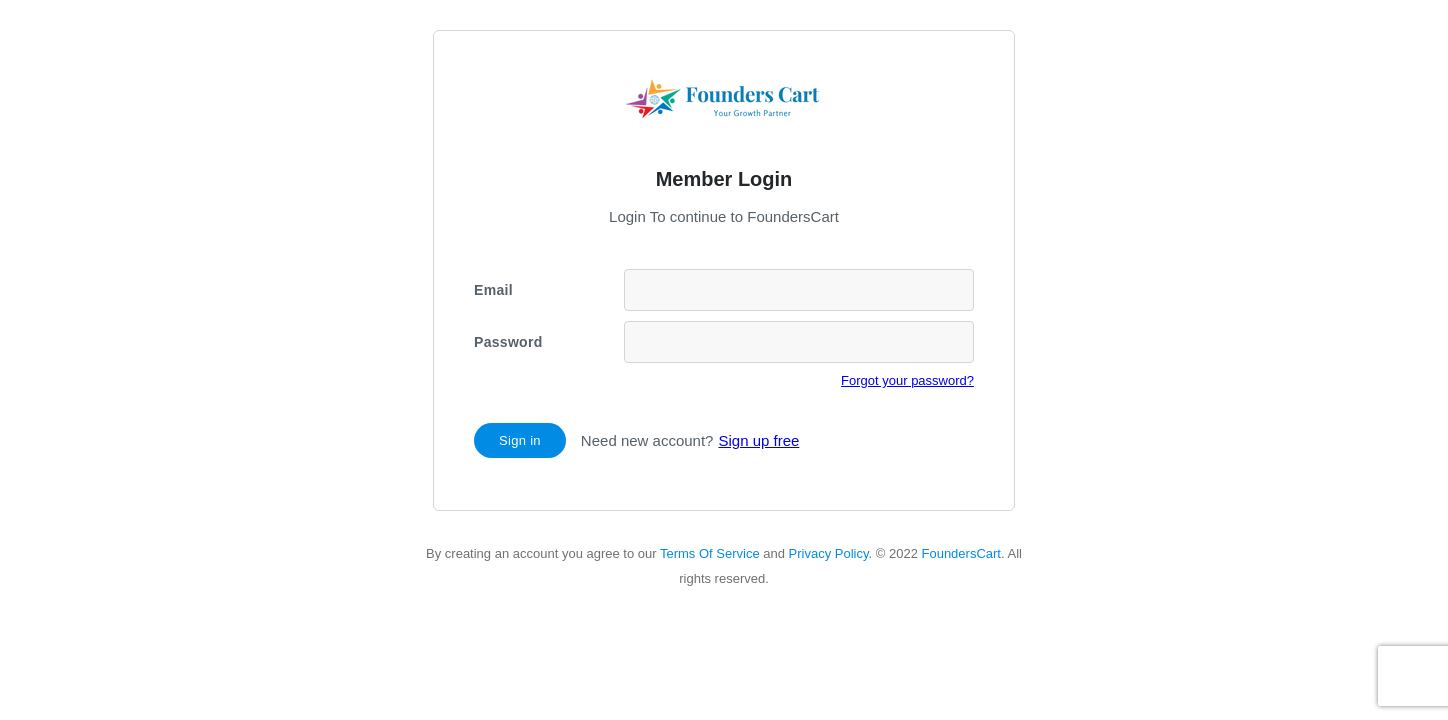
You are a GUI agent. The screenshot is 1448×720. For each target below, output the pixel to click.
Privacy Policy (829, 553)
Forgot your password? (907, 380)
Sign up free (758, 440)
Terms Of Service (710, 553)
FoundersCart (960, 553)
